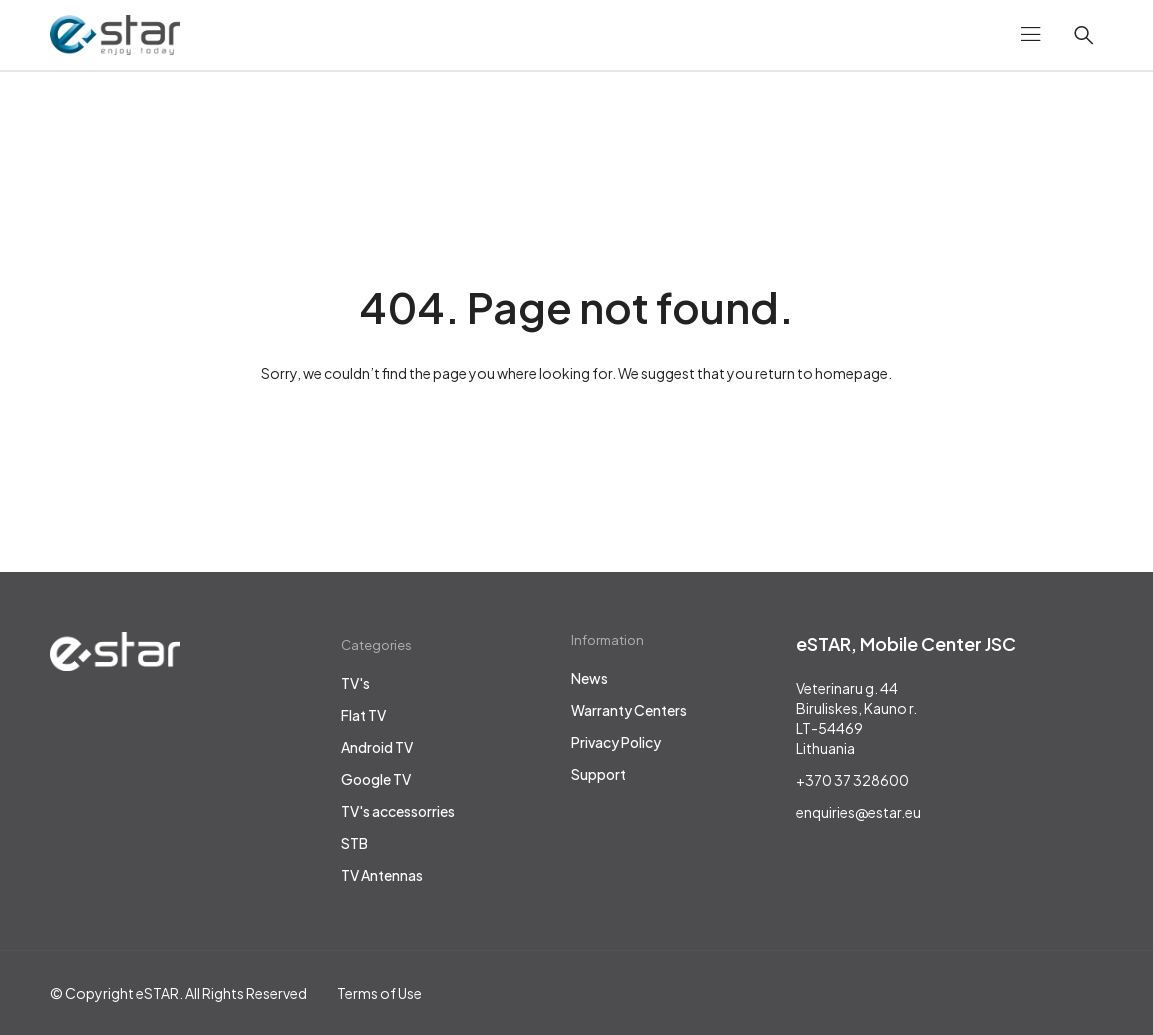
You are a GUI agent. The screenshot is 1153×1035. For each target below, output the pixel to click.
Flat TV (363, 715)
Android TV (377, 747)
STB (354, 843)
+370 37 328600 (852, 780)
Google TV (376, 779)
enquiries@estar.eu (858, 812)
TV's (355, 683)
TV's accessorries (398, 811)
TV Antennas (382, 875)
